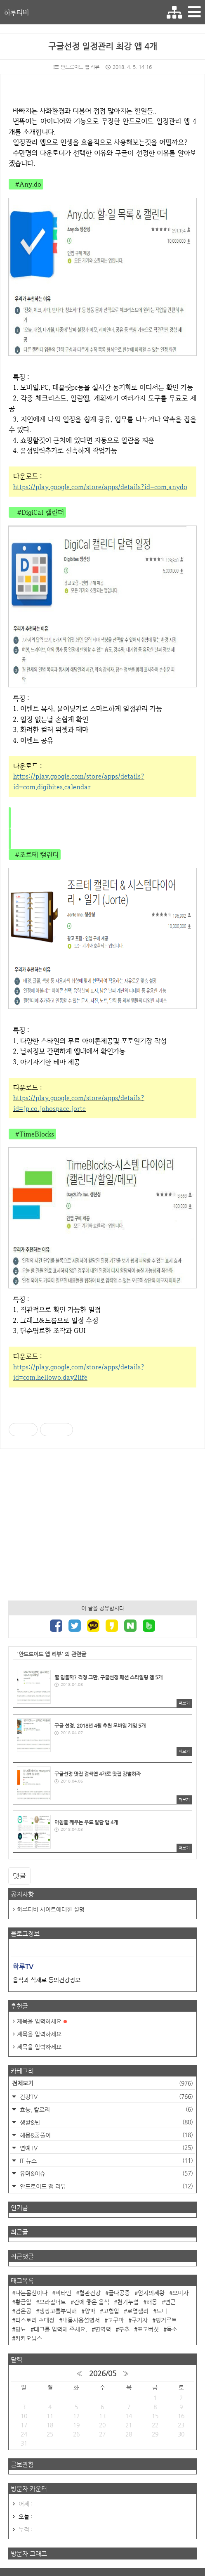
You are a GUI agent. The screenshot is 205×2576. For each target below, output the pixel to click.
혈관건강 (90, 2293)
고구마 (116, 2320)
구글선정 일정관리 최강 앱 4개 (102, 46)
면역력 (103, 2329)
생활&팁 (105, 2122)
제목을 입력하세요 (42, 2021)
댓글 (19, 1876)
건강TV (105, 2096)
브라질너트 (52, 2302)
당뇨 (20, 2329)
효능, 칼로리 (105, 2109)
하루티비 (16, 12)
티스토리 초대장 (34, 2320)
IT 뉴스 (105, 2160)
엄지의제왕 (151, 2293)
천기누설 (128, 2302)
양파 (90, 2311)
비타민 (63, 2293)
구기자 (140, 2320)
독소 (172, 2329)
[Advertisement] (102, 1520)
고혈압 (111, 2311)
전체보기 (102, 2083)
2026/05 (102, 2373)
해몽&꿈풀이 (105, 2134)
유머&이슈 (105, 2173)
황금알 (23, 2302)
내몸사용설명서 (81, 2320)
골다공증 (119, 2293)
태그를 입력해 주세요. (60, 2329)
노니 (161, 2311)
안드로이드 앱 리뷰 (76, 67)
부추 (124, 2329)
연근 (170, 2302)
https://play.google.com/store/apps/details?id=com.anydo (100, 486)
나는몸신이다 (31, 2293)
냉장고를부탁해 (58, 2311)
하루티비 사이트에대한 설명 (51, 1909)
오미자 (180, 2293)
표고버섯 (148, 2329)
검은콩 (23, 2311)
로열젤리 (137, 2311)
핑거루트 (166, 2320)
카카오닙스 (28, 2338)
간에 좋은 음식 (91, 2302)
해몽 (151, 2302)
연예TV (105, 2147)
